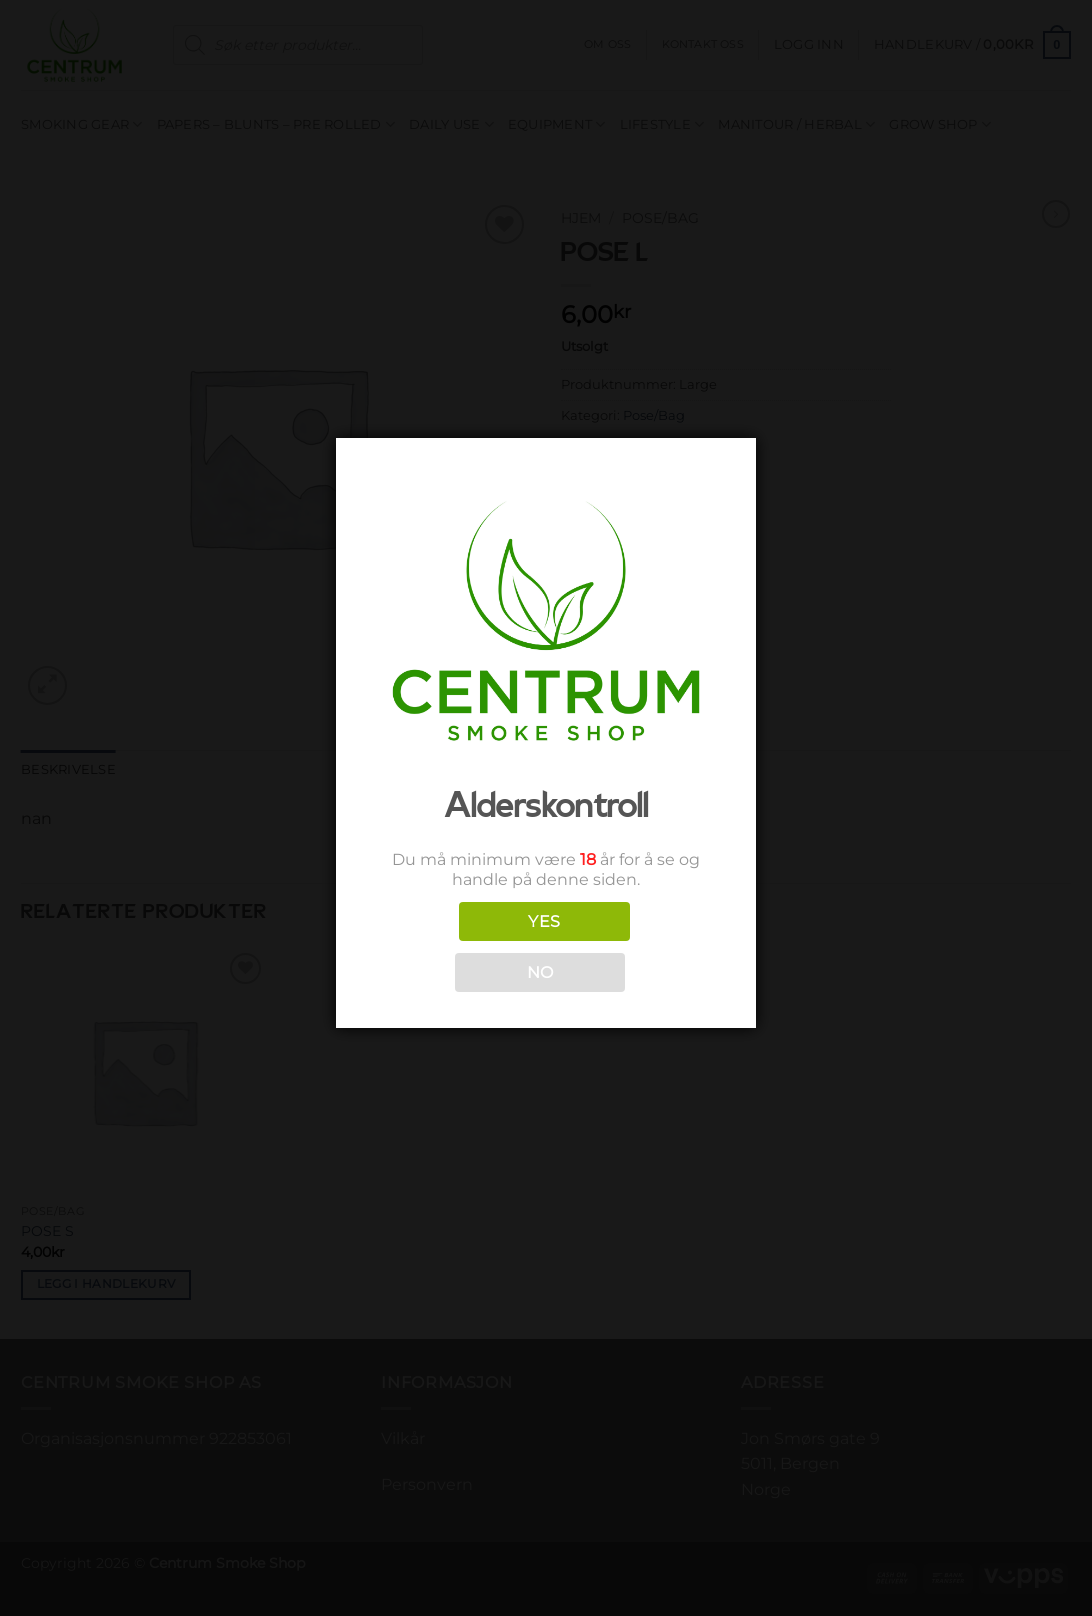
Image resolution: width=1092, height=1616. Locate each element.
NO (540, 972)
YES (544, 921)
